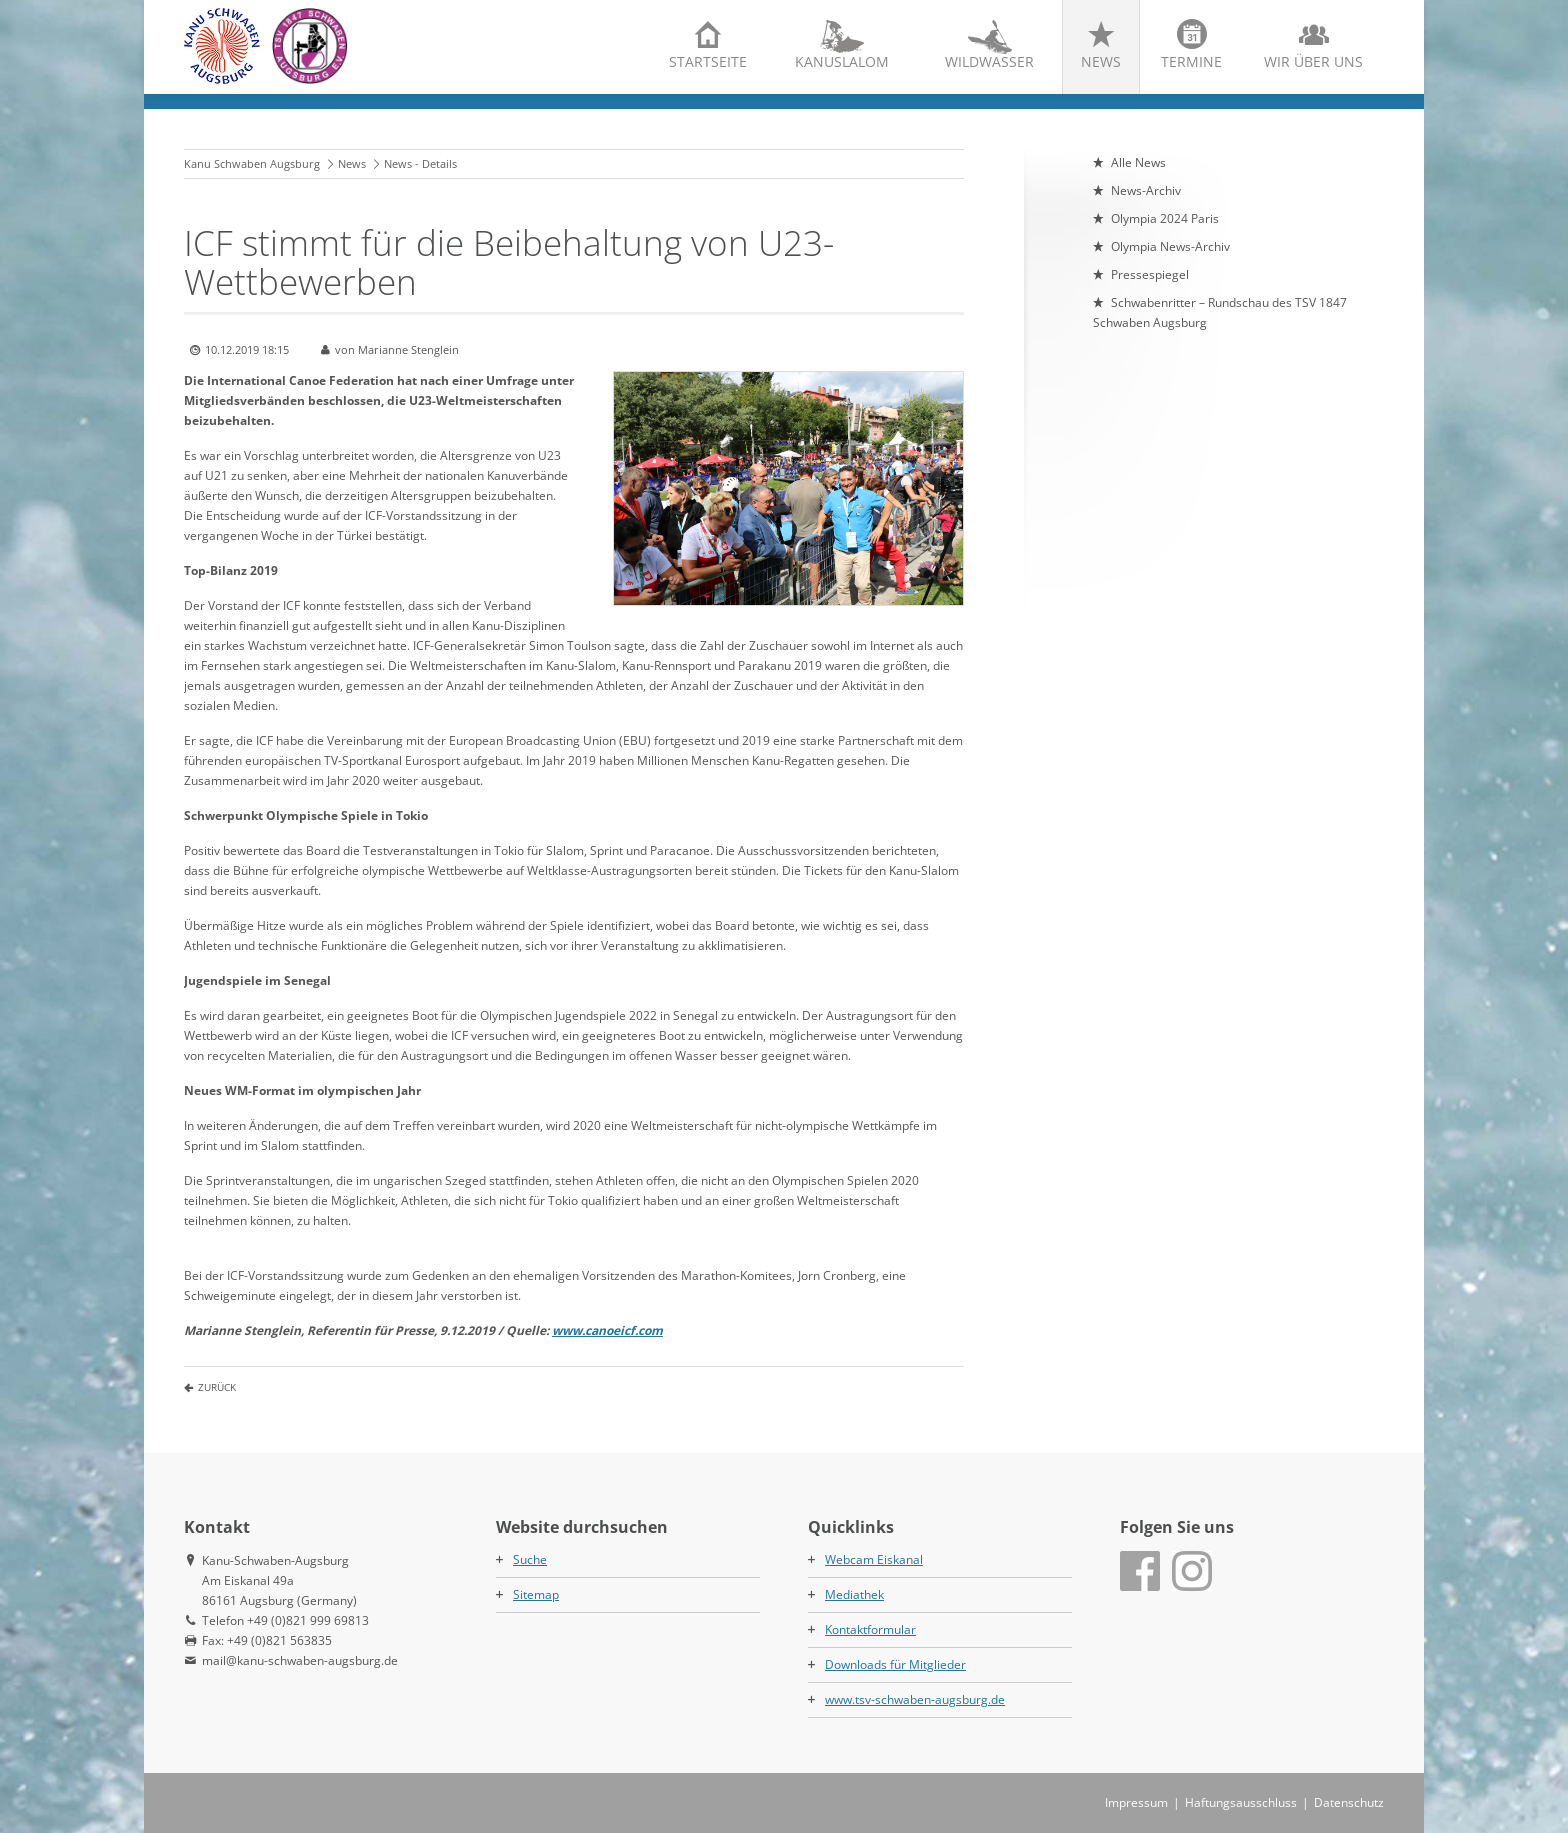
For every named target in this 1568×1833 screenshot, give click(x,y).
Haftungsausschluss (1241, 1802)
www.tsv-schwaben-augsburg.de (915, 1699)
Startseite (708, 61)
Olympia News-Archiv (1170, 246)
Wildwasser (989, 61)
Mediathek (854, 1594)
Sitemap (536, 1594)
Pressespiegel (1150, 274)
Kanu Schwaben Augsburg (252, 163)
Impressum (1136, 1802)
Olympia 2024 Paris (1165, 218)
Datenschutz (1349, 1802)
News (1101, 61)
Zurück (217, 1387)
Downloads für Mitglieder (895, 1664)
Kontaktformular (870, 1629)
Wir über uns (1313, 61)
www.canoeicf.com (607, 1330)
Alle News (1138, 162)
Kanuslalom (842, 61)
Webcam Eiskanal (874, 1559)
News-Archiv (1146, 190)
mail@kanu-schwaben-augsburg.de (300, 1660)
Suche (530, 1559)
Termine (1191, 61)
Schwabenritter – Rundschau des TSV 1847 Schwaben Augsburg (1220, 312)
